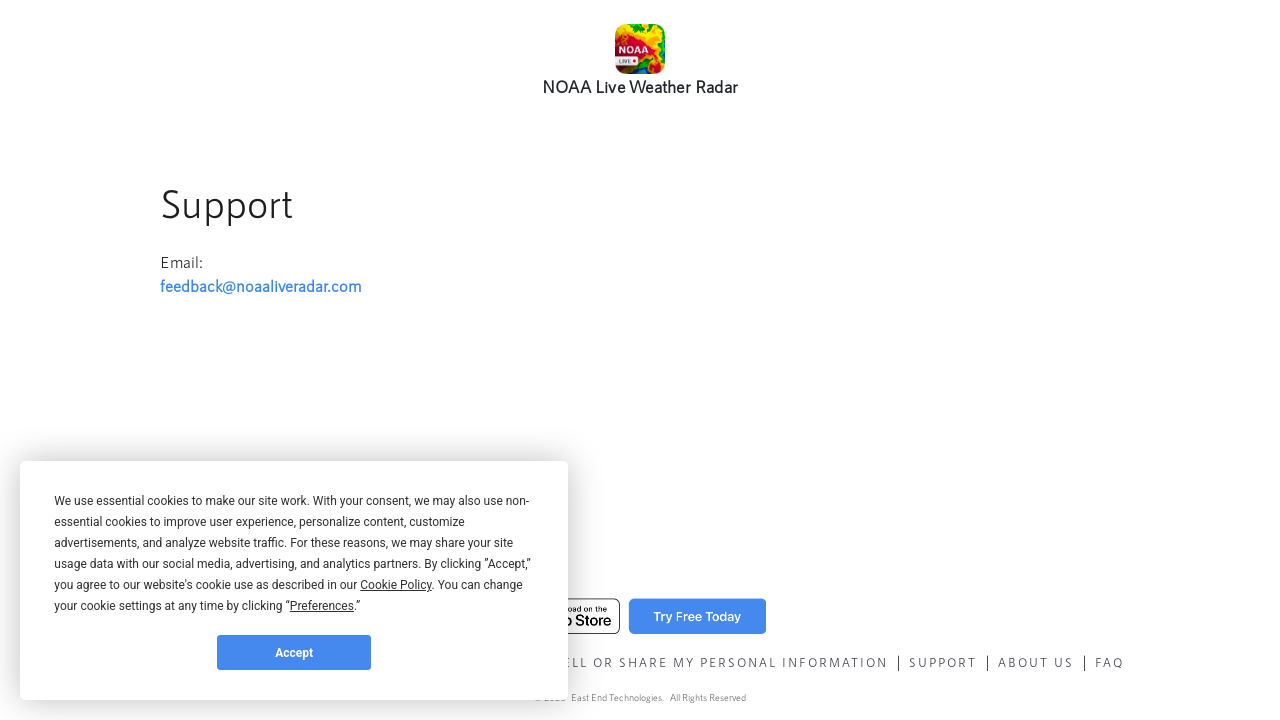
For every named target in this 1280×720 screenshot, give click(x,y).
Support (943, 662)
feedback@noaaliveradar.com (260, 285)
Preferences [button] (322, 606)
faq (1109, 662)
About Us (1036, 662)
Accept (294, 653)
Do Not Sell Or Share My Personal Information (689, 662)
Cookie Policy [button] (395, 585)
